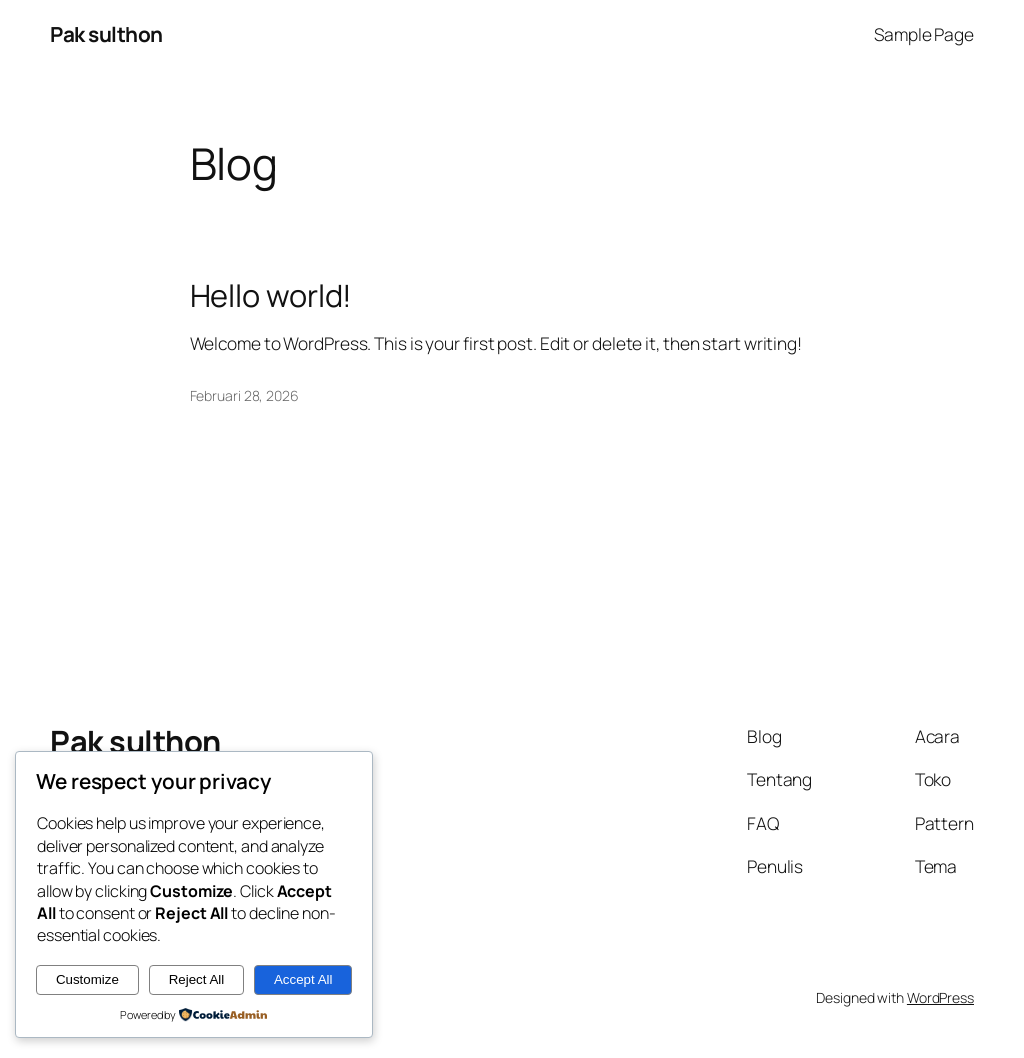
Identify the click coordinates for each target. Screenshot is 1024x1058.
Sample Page (924, 34)
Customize (87, 979)
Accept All (303, 979)
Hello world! (271, 295)
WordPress (940, 997)
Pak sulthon (106, 34)
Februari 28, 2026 (244, 395)
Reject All (197, 979)
